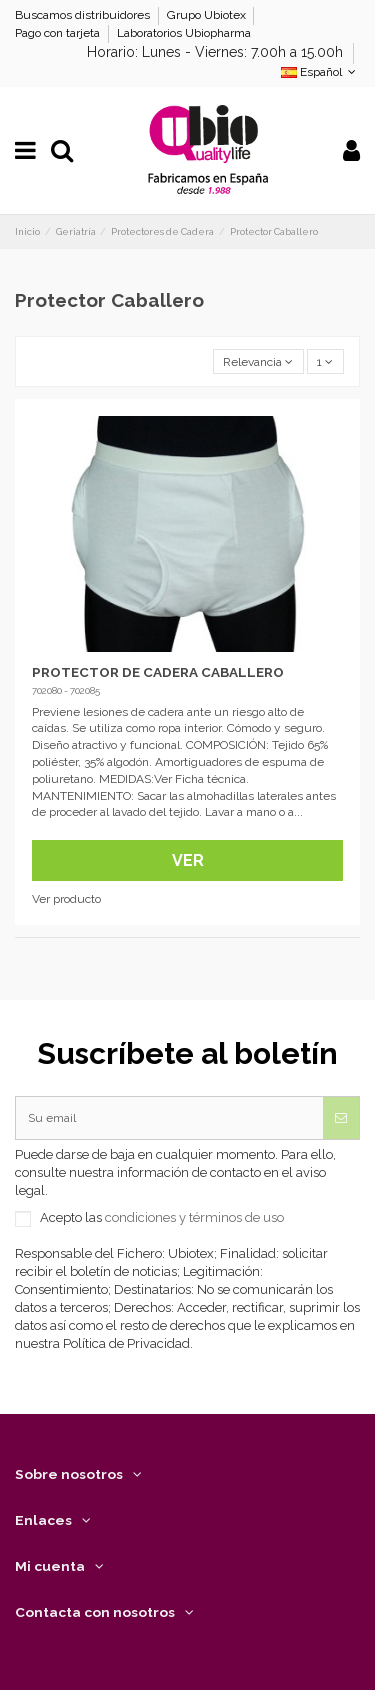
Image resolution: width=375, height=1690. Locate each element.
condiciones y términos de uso (194, 1217)
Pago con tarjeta (59, 33)
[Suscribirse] (341, 1118)
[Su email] (169, 1118)
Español (320, 72)
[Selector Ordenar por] (258, 361)
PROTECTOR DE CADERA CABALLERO (158, 672)
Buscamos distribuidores (84, 15)
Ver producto (66, 899)
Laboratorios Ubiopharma (184, 33)
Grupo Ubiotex (208, 15)
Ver (188, 860)
